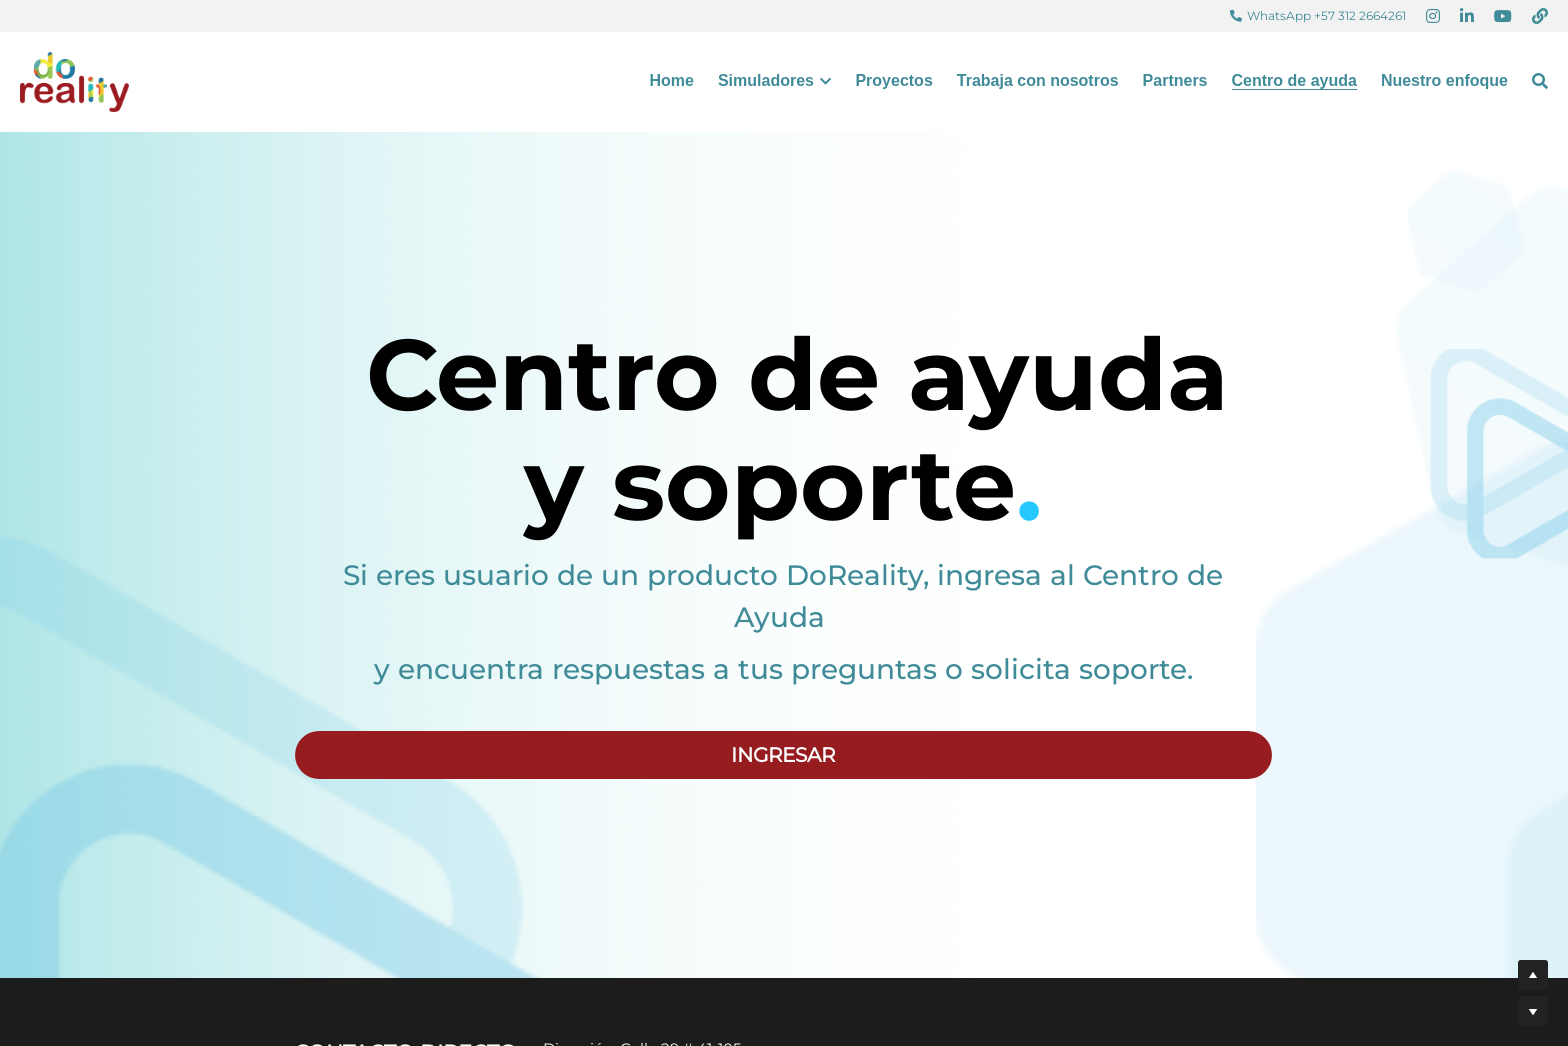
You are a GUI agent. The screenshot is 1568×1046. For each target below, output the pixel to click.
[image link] (74, 80)
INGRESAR (783, 755)
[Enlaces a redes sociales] (1433, 16)
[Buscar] (1540, 81)
